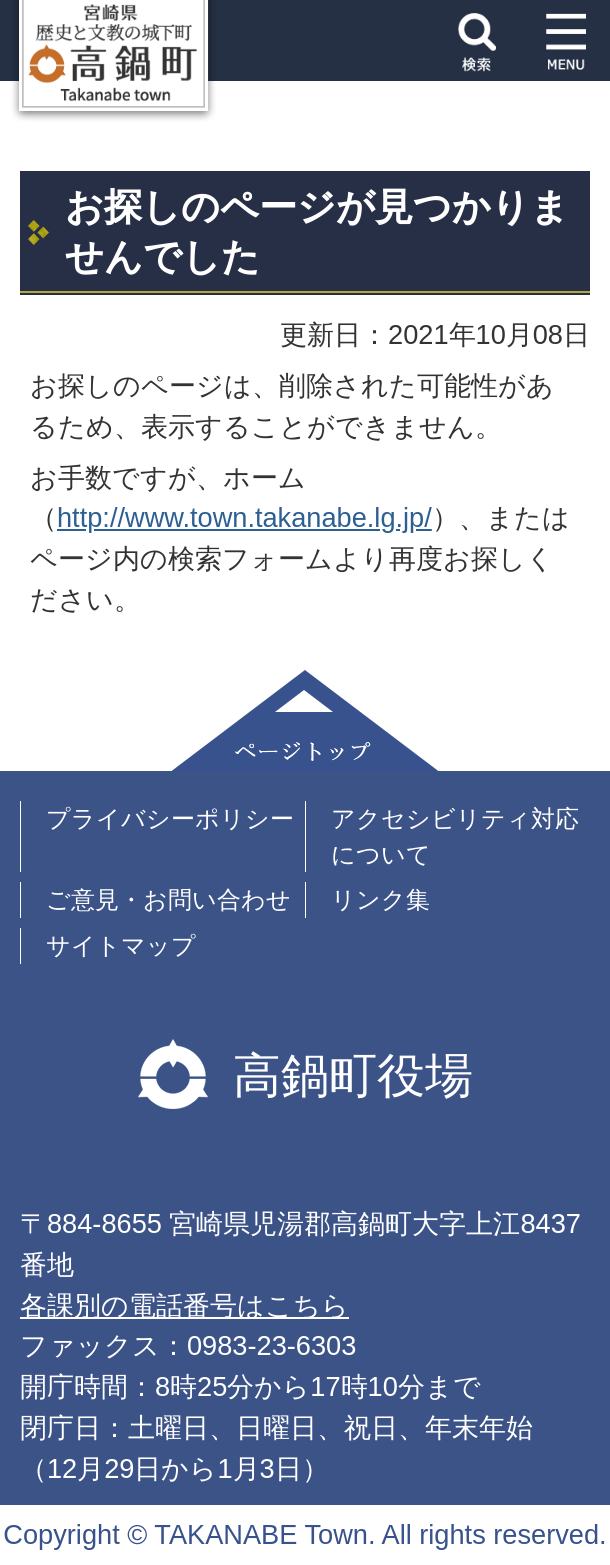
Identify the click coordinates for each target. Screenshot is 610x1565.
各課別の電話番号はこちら (184, 1305)
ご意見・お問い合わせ (168, 899)
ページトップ (305, 720)
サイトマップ (121, 945)
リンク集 (380, 899)
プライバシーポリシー (170, 818)
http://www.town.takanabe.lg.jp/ (244, 517)
